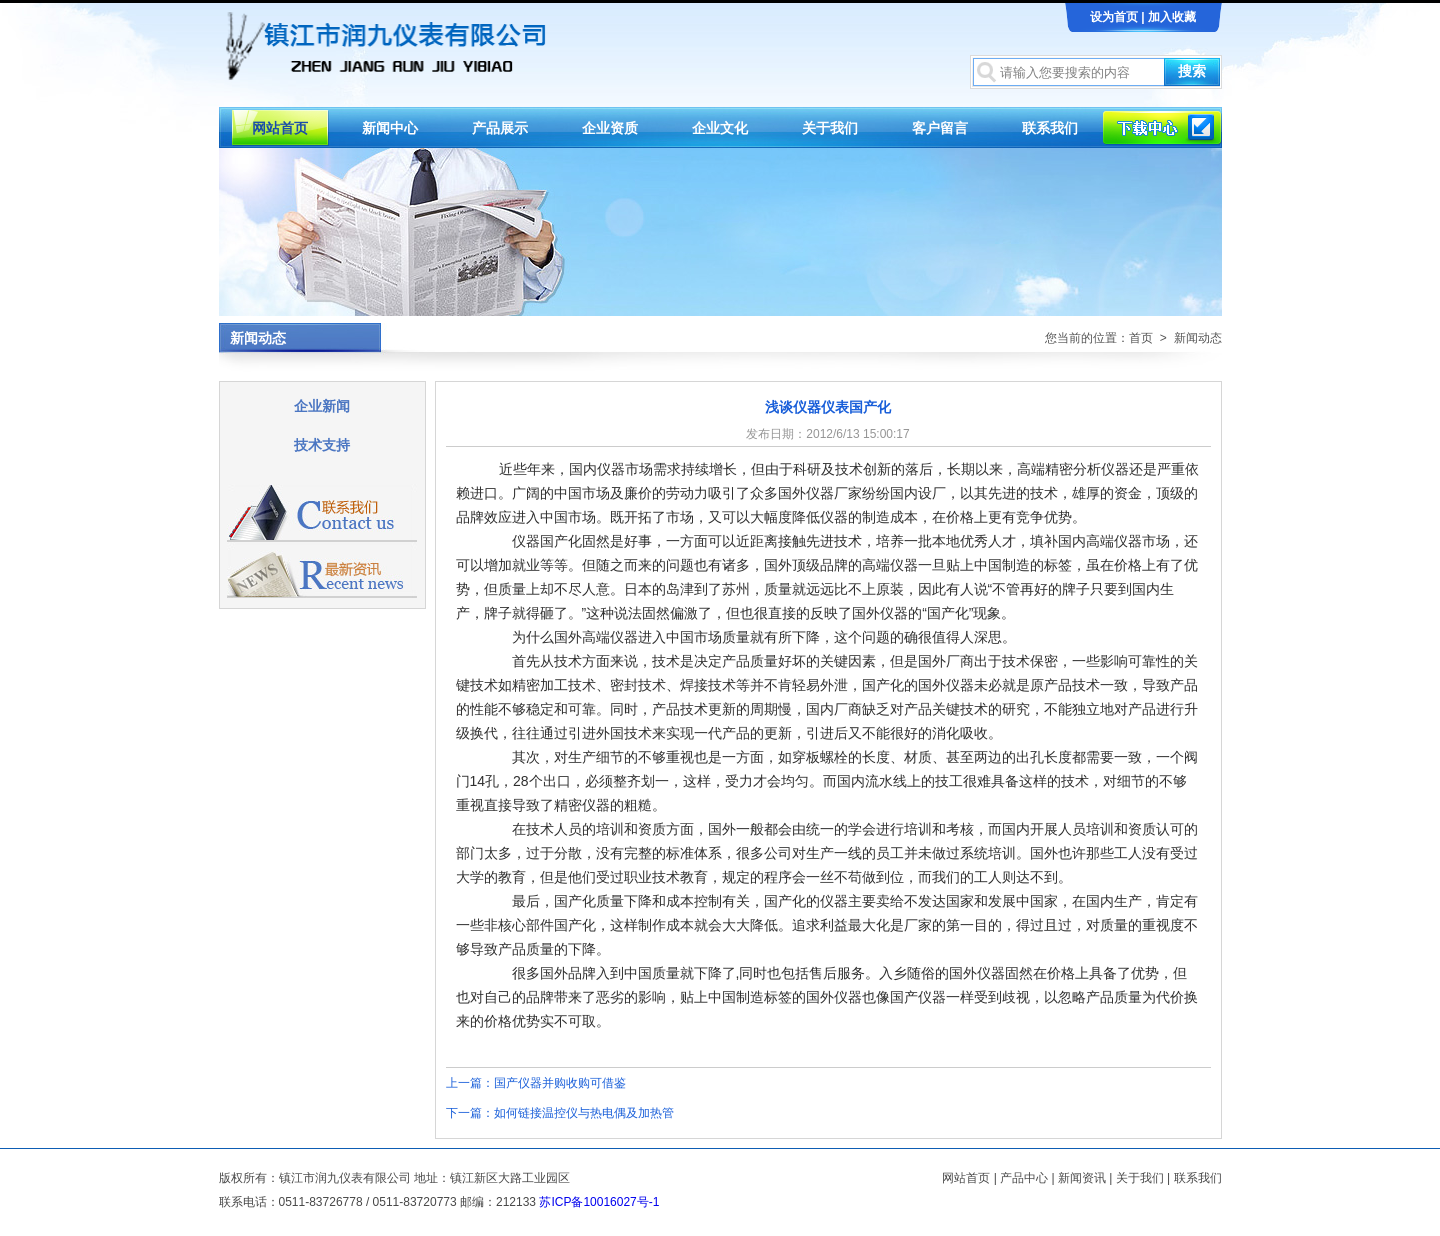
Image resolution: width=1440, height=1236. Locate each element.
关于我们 (830, 128)
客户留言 (940, 128)
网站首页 (280, 128)
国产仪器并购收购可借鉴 (560, 1083)
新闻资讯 (1082, 1178)
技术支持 (322, 445)
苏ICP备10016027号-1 (599, 1202)
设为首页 (1114, 17)
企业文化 (720, 128)
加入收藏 (1172, 17)
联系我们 (1050, 128)
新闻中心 (390, 128)
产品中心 (1024, 1178)
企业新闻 (322, 406)
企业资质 (610, 128)
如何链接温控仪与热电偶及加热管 (584, 1113)
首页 (1141, 338)
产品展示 (500, 128)
